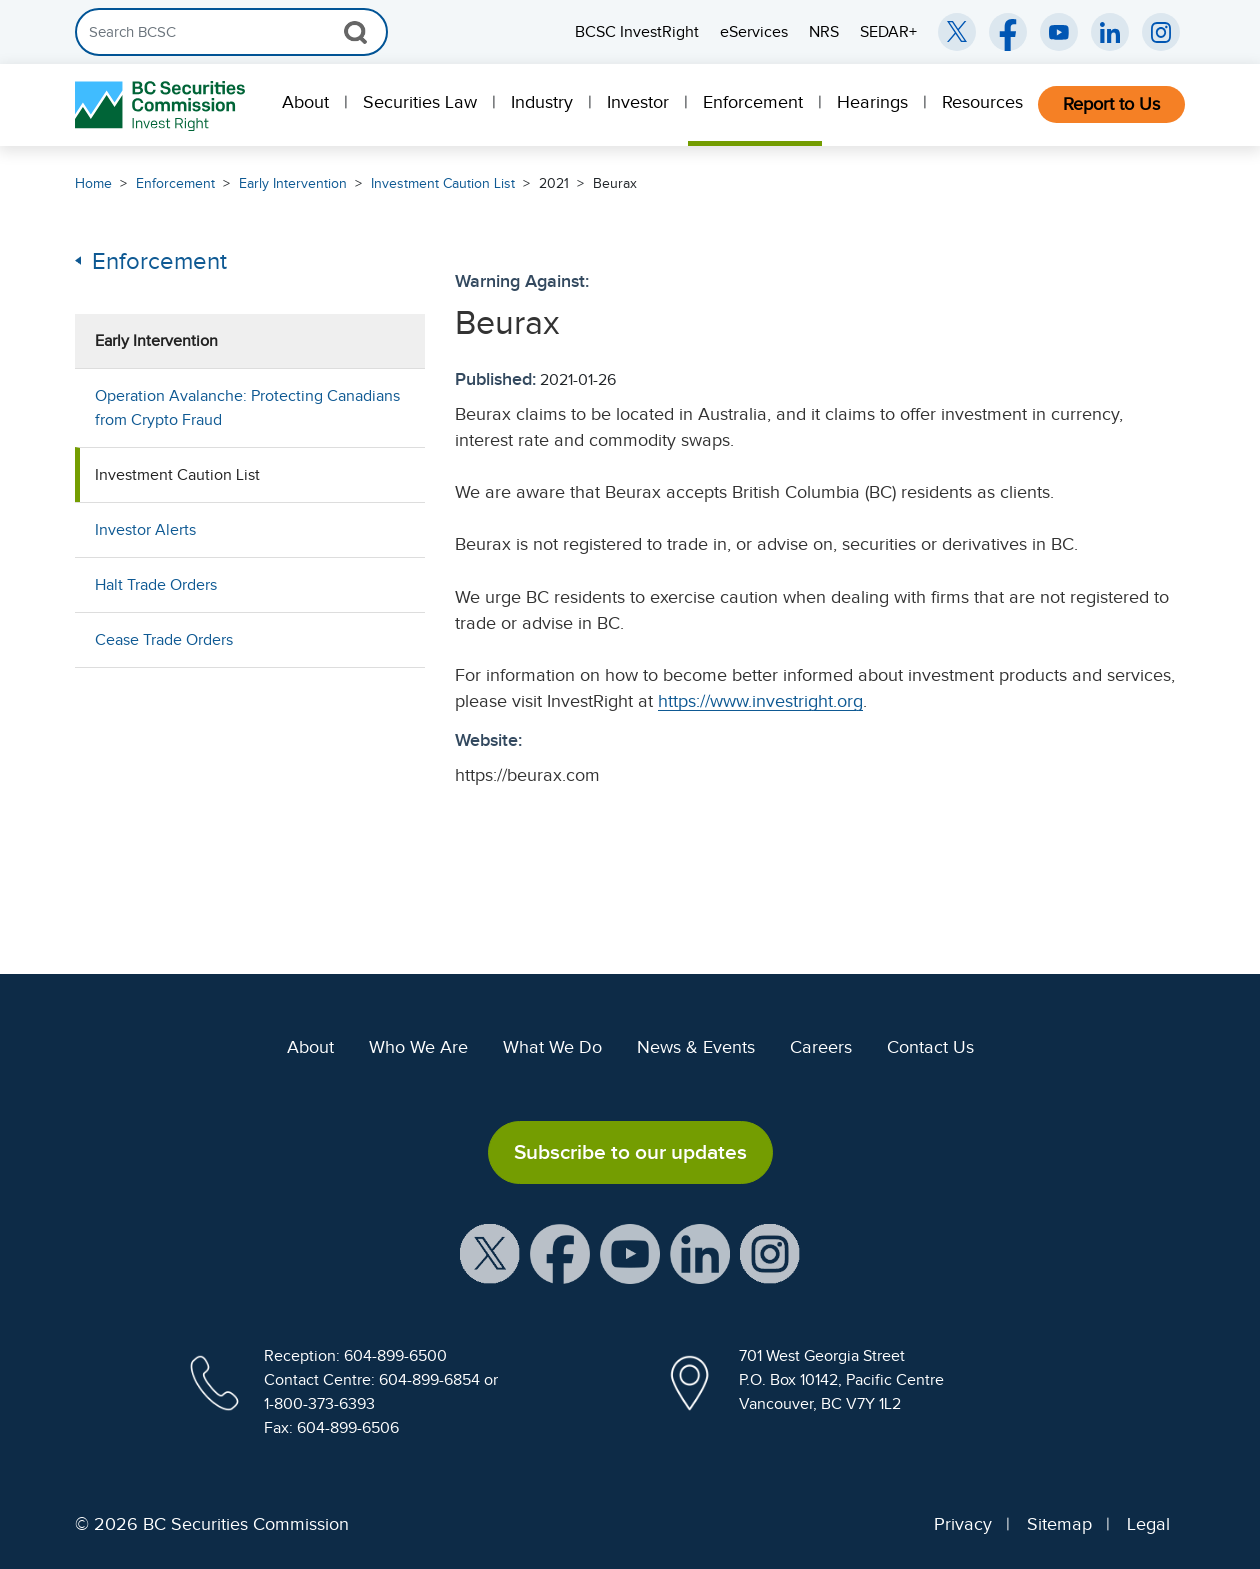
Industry (542, 102)
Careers (821, 1047)
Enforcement (753, 102)
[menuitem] (307, 105)
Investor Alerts (145, 530)
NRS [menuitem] (824, 32)
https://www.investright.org (760, 701)
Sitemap (1059, 1524)
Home (93, 183)
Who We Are (418, 1047)
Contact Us (930, 1047)
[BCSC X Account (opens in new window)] (490, 1253)
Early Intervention (293, 183)
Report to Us (1111, 104)
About (305, 102)
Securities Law (420, 102)
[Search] (231, 32)
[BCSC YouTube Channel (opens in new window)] (1059, 32)
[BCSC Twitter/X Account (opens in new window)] (957, 32)
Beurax (615, 183)
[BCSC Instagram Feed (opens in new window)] (1161, 32)
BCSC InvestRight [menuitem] (637, 32)
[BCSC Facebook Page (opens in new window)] (1008, 32)
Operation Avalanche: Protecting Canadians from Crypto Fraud (247, 408)
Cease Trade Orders (164, 640)
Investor (638, 102)
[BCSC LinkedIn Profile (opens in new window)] (700, 1253)
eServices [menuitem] (754, 32)
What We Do (552, 1047)
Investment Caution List (443, 183)
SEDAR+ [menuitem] (888, 32)
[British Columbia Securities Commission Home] (162, 105)
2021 (554, 183)
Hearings (872, 102)
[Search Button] (355, 32)
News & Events (696, 1047)
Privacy (963, 1524)
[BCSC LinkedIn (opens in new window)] (1110, 32)
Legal (1148, 1524)
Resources (982, 102)
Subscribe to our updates (630, 1152)
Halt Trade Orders (156, 585)
